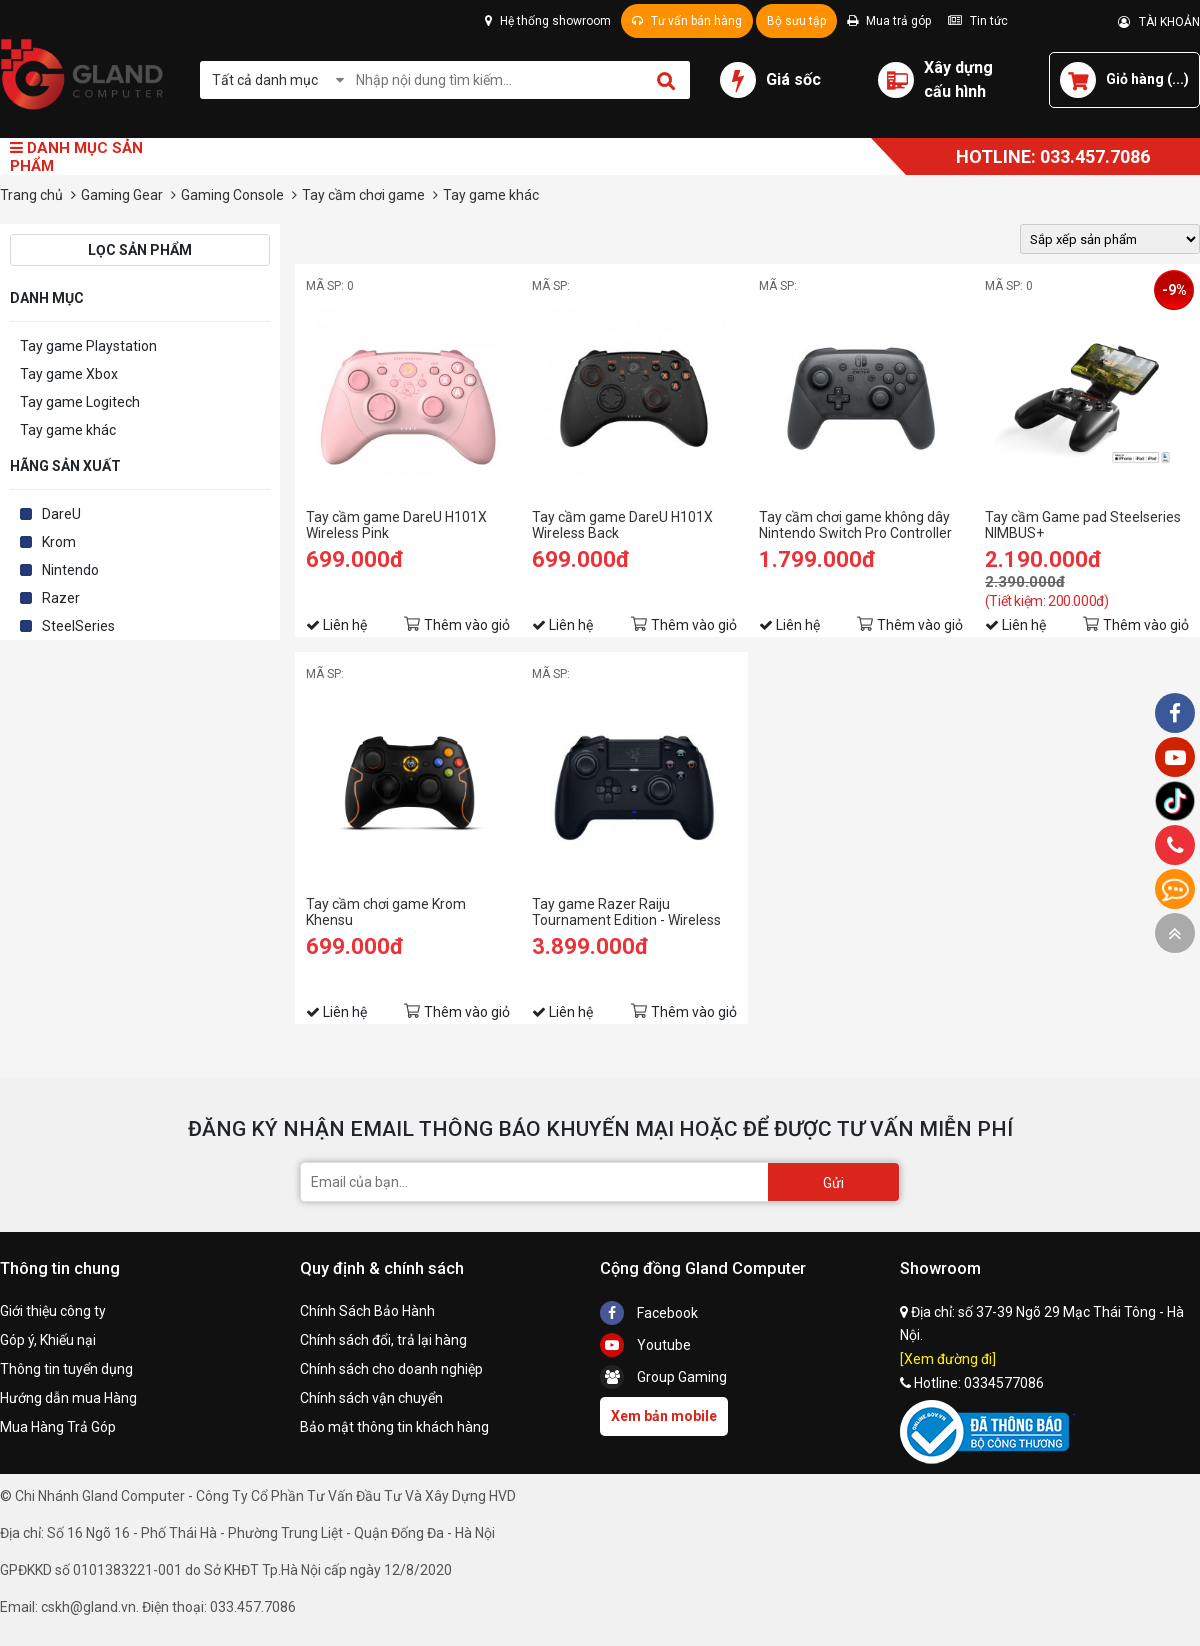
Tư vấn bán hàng (687, 21)
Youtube (645, 1345)
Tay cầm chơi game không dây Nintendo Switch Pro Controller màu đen (855, 525)
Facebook (649, 1313)
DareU (61, 514)
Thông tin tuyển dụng (66, 1369)
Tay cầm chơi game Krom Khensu (386, 912)
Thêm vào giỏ (467, 625)
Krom (59, 542)
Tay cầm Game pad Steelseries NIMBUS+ (1083, 525)
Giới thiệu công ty (53, 1311)
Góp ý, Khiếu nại (48, 1340)
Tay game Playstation (88, 346)
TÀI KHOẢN (1159, 22)
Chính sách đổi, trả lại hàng (383, 1340)
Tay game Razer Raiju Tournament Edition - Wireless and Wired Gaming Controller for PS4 (633, 912)
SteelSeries (78, 626)
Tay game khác (68, 430)
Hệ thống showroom (548, 21)
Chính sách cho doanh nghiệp (391, 1369)
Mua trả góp (889, 21)
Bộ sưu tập (796, 21)
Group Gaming (663, 1377)
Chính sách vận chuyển (371, 1398)
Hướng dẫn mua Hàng (68, 1398)
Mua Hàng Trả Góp (58, 1427)
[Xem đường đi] (948, 1359)
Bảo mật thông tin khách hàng (394, 1427)
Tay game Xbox (69, 374)
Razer (61, 598)
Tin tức (978, 21)
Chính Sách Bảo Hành (367, 1311)
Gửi (833, 1183)
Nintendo (70, 570)
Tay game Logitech (80, 402)
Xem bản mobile (664, 1416)
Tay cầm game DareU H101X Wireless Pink (396, 525)
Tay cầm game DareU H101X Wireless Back (622, 525)
